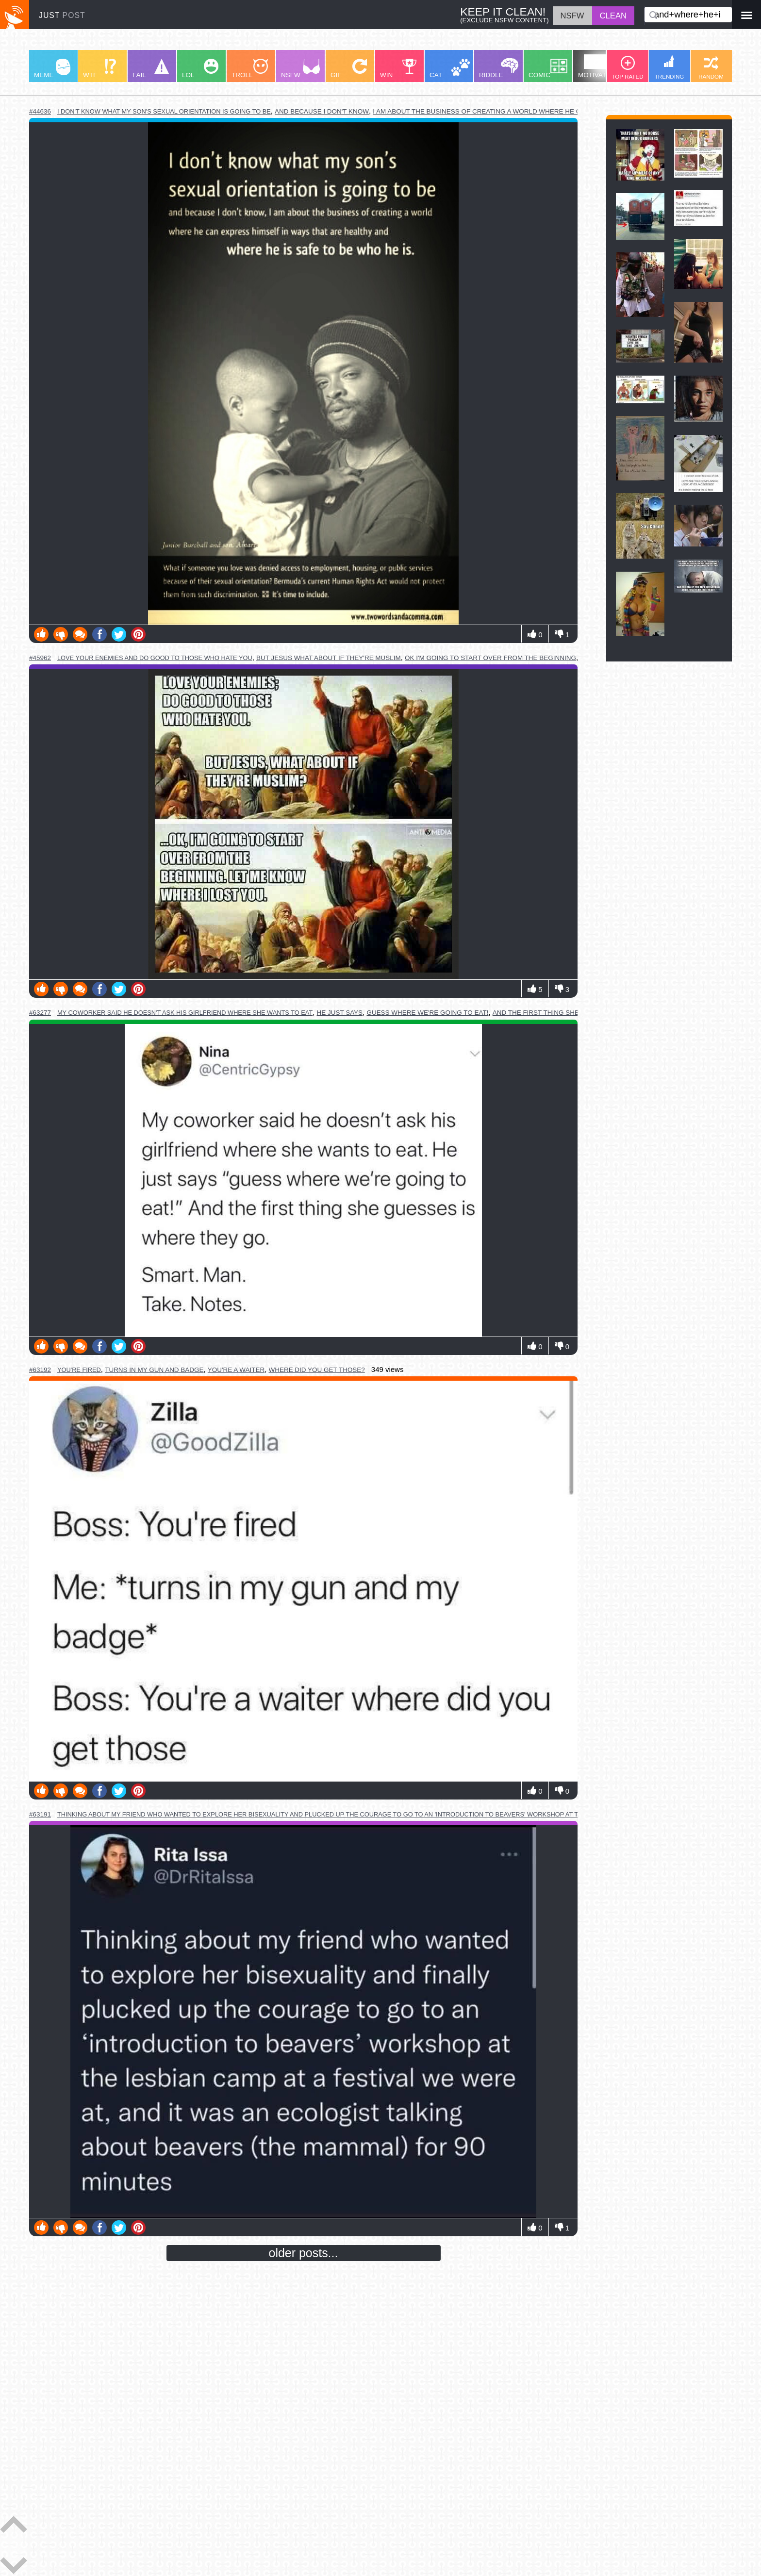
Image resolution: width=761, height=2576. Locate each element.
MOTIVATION (598, 66)
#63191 (40, 1814)
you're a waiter (236, 1369)
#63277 (40, 1012)
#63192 (40, 1369)
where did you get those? (316, 1369)
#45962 (40, 657)
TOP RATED (627, 68)
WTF (99, 69)
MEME (52, 69)
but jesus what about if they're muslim (328, 657)
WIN (398, 69)
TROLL (250, 69)
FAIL (150, 69)
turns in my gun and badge (154, 1369)
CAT (450, 69)
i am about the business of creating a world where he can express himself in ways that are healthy (559, 111)
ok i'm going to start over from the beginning (490, 657)
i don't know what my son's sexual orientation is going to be (164, 111)
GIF (349, 69)
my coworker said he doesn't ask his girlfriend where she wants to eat (185, 1012)
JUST (62, 15)
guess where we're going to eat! (427, 1012)
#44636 (40, 111)
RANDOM (711, 68)
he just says (340, 1012)
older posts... (303, 2253)
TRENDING (669, 67)
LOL (200, 69)
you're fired (79, 1369)
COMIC (548, 69)
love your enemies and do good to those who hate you (154, 657)
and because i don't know (322, 111)
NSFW (300, 69)
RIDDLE (498, 68)
